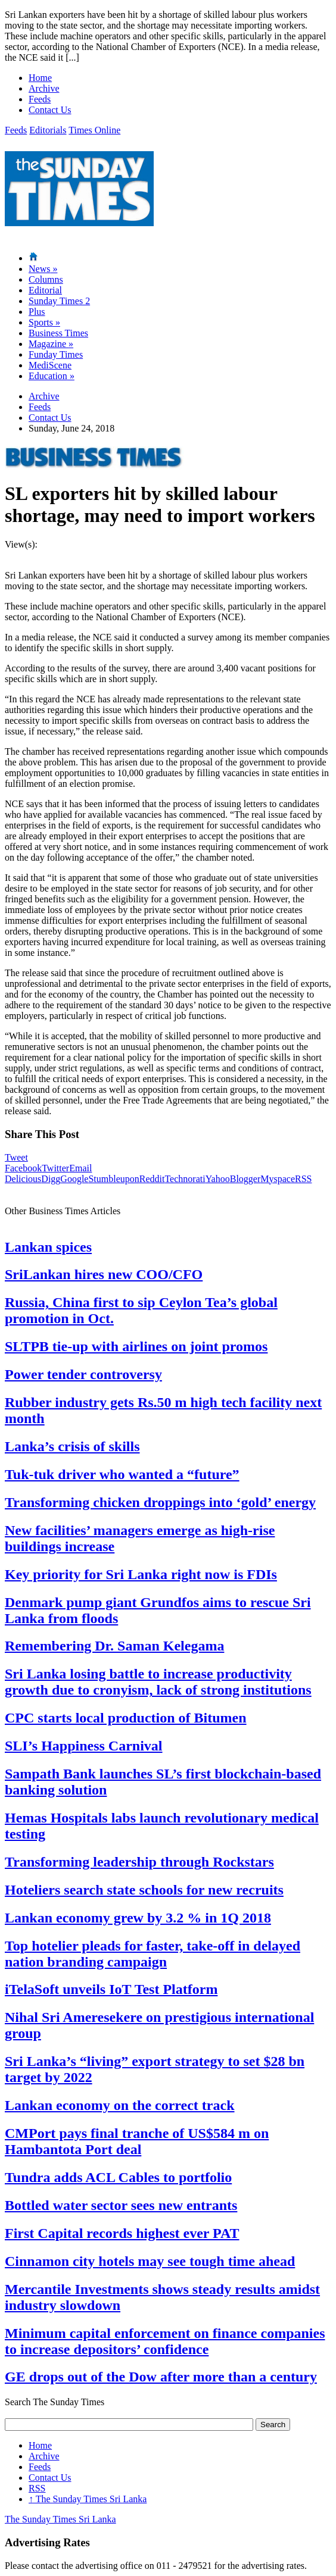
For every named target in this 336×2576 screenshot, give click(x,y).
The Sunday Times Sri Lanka (88, 2499)
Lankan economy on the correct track (120, 2105)
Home (40, 78)
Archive (44, 88)
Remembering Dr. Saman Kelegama (114, 1645)
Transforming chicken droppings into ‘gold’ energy (160, 1502)
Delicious (23, 1179)
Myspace (277, 1179)
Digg (50, 1179)
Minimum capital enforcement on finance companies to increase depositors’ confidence (165, 2341)
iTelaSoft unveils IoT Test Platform (111, 1989)
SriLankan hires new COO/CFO (104, 1274)
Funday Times (56, 354)
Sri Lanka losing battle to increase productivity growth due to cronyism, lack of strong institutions (158, 1681)
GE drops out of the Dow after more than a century (161, 2376)
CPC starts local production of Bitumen (126, 1717)
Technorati (184, 1179)
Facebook (23, 1168)
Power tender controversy (83, 1374)
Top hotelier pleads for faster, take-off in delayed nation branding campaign (152, 1953)
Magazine (51, 344)
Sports (44, 322)
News (43, 269)
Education (51, 376)
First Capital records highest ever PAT (122, 2233)
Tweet (16, 1157)
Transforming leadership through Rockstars (139, 1862)
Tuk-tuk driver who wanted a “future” (122, 1474)
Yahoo (218, 1179)
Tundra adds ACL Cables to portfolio (118, 2177)
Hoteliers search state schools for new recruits (144, 1889)
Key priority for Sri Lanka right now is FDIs (141, 1574)
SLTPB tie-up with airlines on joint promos (136, 1346)
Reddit (152, 1179)
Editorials (47, 130)
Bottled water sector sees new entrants (121, 2205)
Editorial (45, 290)
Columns (46, 279)
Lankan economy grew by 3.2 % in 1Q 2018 (138, 1917)
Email (80, 1168)
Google (74, 1179)
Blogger (245, 1179)
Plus (37, 312)
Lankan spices (48, 1247)
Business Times (58, 333)
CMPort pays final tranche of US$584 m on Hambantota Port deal (137, 2141)
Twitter (55, 1168)
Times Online (94, 130)
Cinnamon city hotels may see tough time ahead (150, 2261)
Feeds (40, 99)
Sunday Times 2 (59, 301)
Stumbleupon (113, 1179)
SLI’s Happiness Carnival (84, 1745)
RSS (303, 1179)
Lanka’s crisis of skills (72, 1446)
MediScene (50, 365)
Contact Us (50, 110)
